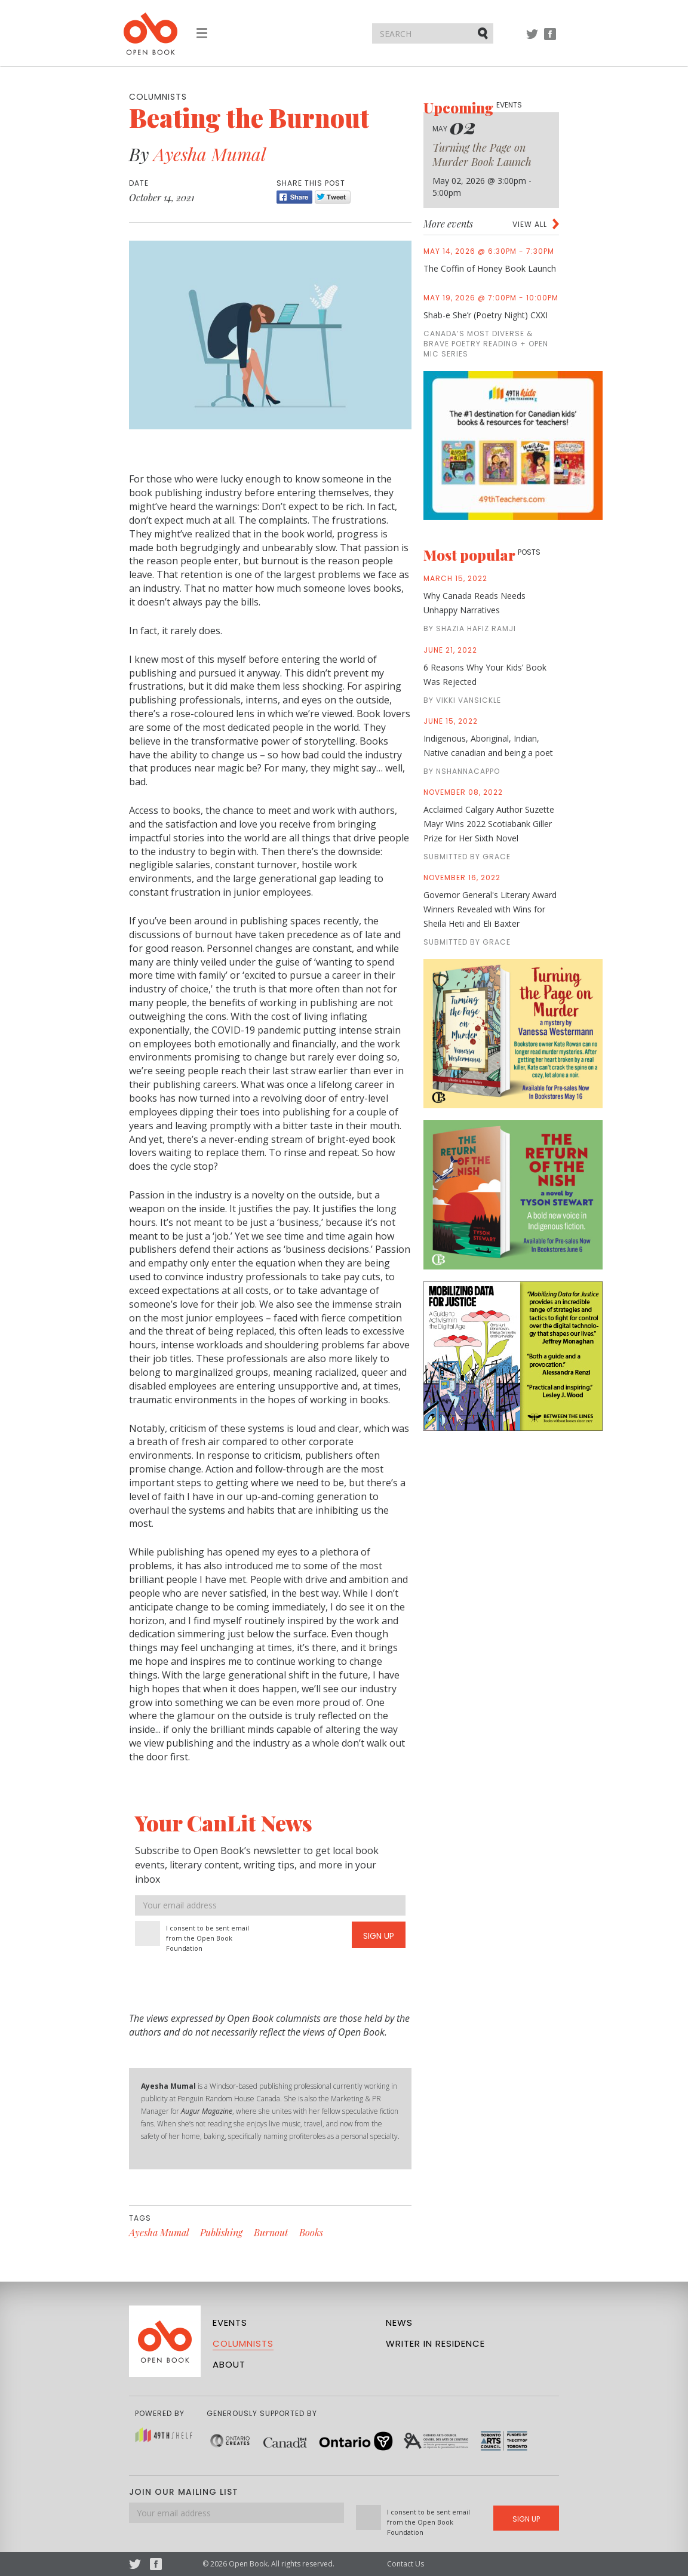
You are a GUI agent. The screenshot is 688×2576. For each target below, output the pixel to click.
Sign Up (378, 1936)
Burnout (271, 2232)
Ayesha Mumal (209, 154)
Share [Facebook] (294, 197)
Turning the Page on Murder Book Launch (482, 154)
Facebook (550, 39)
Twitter (532, 39)
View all (529, 224)
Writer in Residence (435, 2343)
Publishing (221, 2232)
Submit (483, 32)
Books (311, 2232)
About (229, 2364)
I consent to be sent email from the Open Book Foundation (207, 1938)
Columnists (243, 2343)
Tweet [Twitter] (333, 197)
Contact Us (405, 2564)
